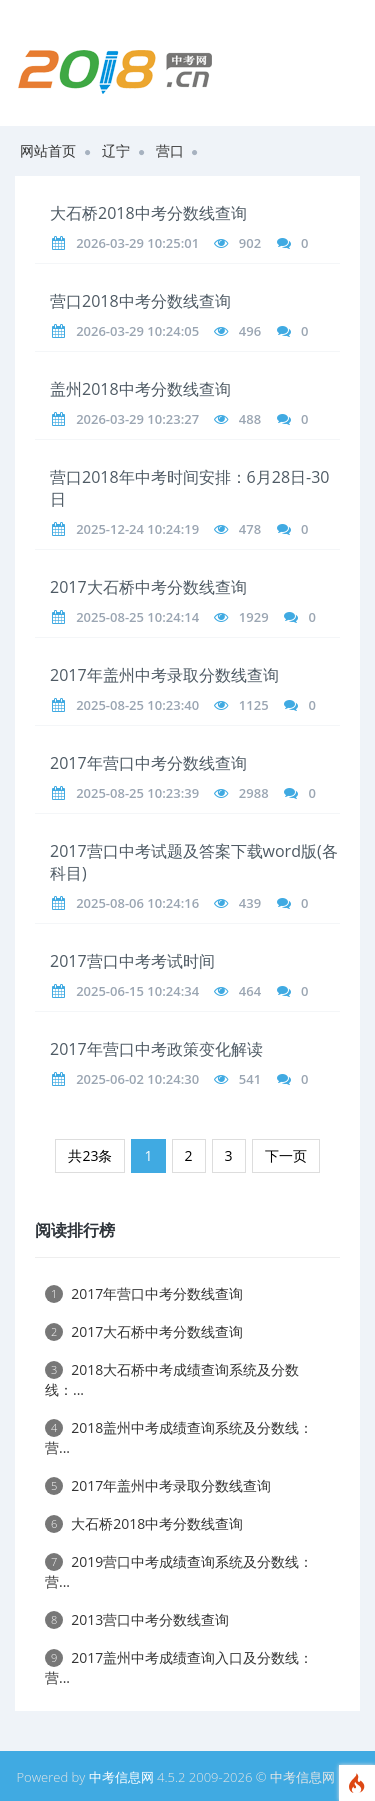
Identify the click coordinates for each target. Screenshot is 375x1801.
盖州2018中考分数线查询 (140, 389)
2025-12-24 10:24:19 (137, 529)
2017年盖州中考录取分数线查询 (164, 675)
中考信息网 (121, 1777)
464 (250, 991)
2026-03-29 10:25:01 (137, 243)
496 (250, 331)
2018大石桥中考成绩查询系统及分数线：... (172, 1379)
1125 (254, 705)
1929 (254, 617)
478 (250, 529)
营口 (170, 150)
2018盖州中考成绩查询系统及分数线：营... (179, 1437)
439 (250, 903)
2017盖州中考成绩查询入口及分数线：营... (179, 1667)
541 (250, 1079)
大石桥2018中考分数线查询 (148, 213)
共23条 (90, 1155)
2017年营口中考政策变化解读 (156, 1049)
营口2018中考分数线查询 (140, 301)
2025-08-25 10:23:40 (137, 705)
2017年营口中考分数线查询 (148, 763)
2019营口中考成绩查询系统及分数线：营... (179, 1571)
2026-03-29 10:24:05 (137, 331)
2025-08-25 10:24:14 (137, 617)
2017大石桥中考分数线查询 (148, 587)
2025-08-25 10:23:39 (137, 793)
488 (250, 419)
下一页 (286, 1155)
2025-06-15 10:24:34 (137, 991)
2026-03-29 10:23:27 (137, 419)
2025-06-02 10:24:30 (137, 1079)
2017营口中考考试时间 (132, 961)
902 (250, 243)
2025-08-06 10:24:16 (137, 903)
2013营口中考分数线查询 (137, 1619)
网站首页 (48, 150)
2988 (254, 793)
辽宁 (116, 150)
